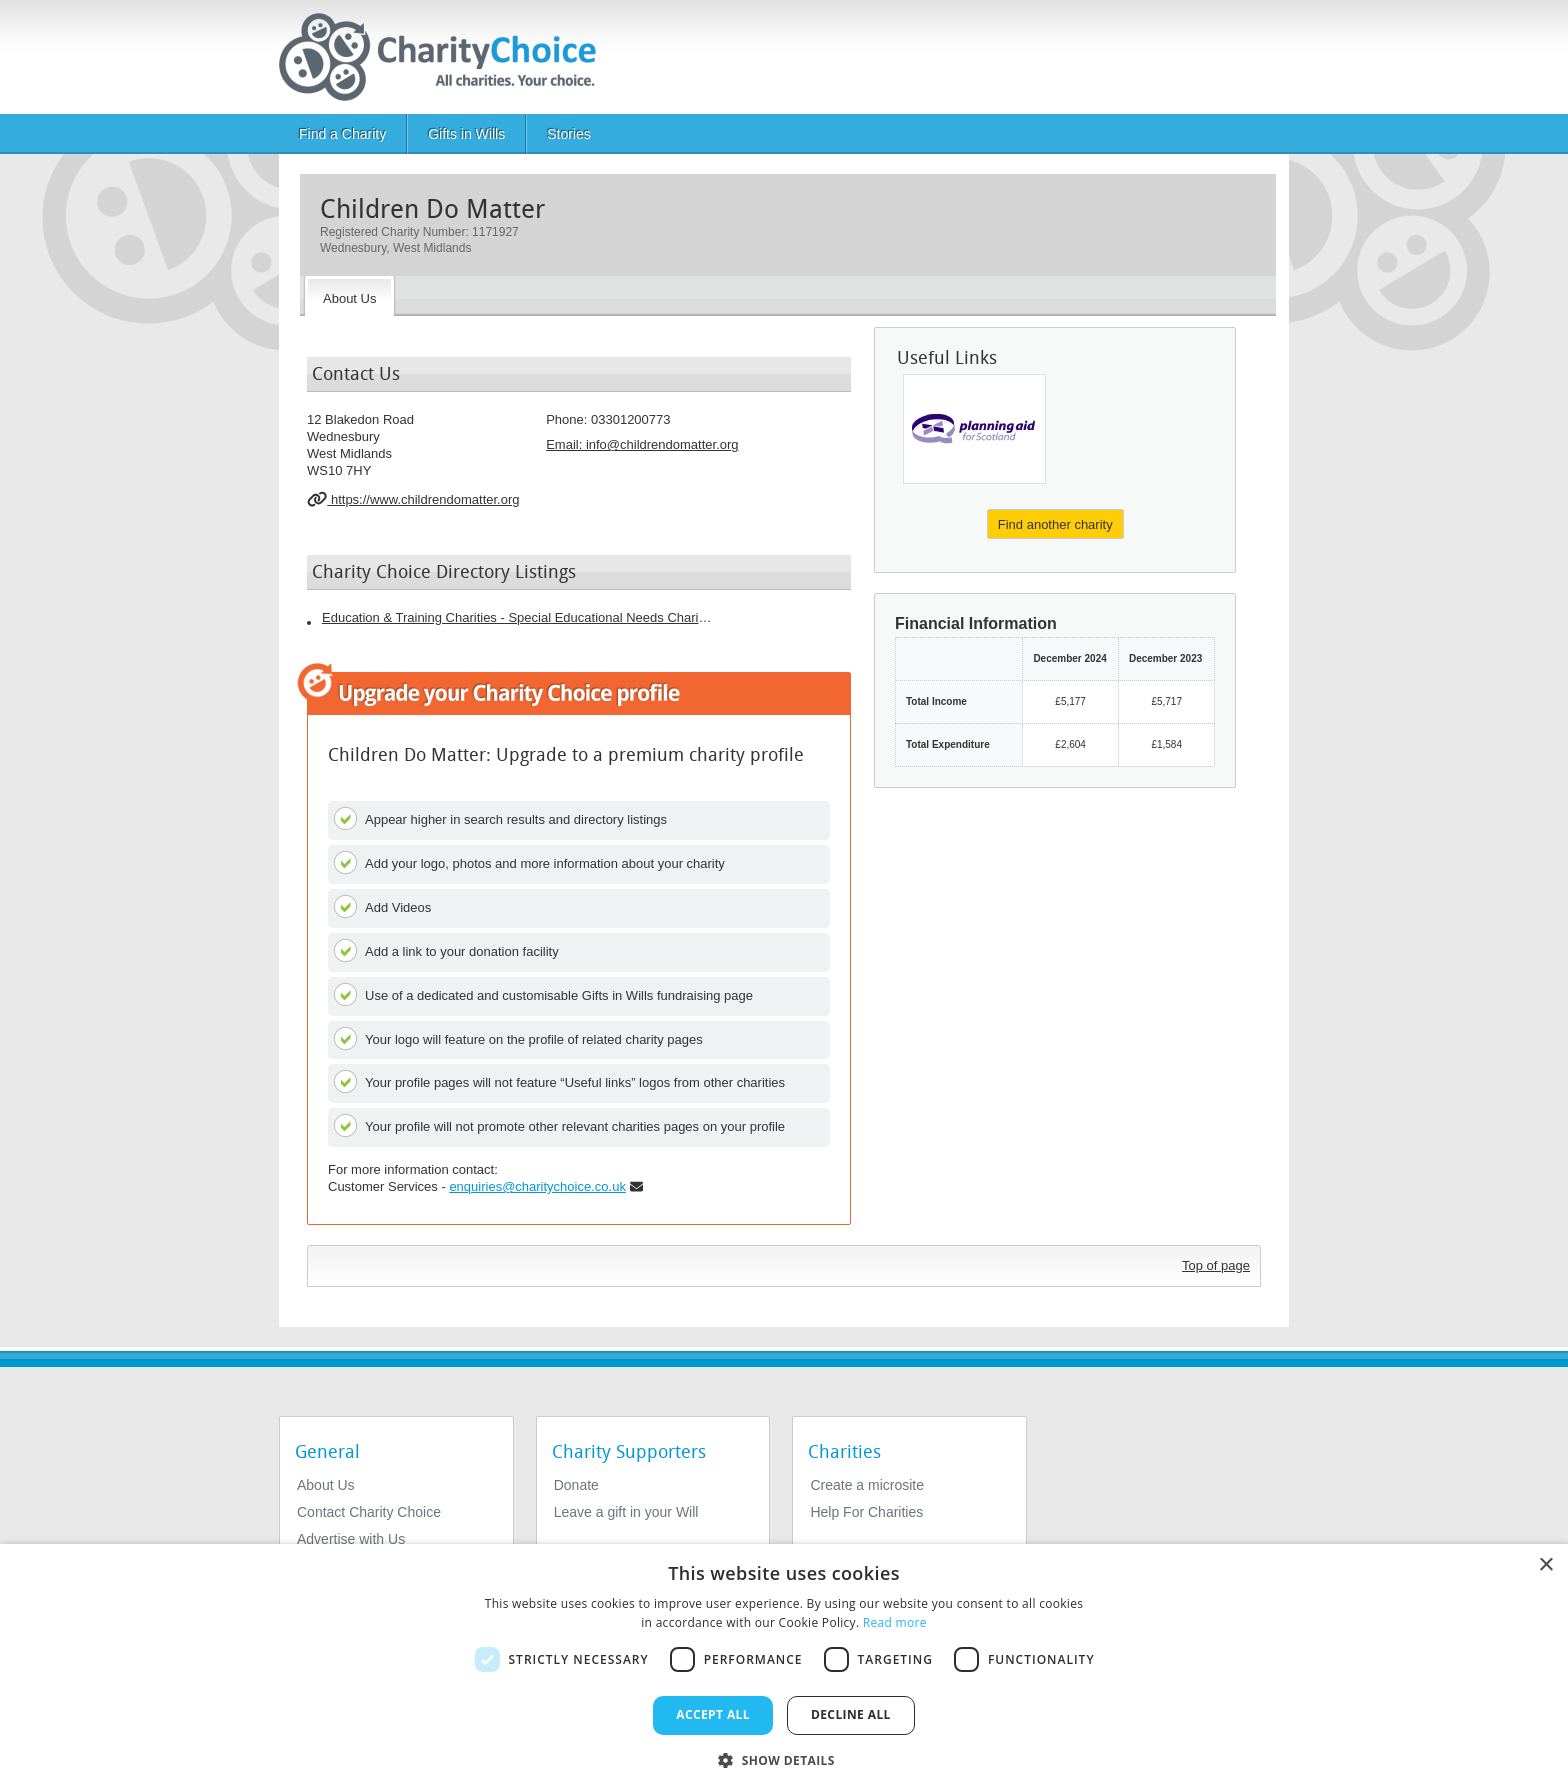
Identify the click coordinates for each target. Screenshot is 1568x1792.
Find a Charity (342, 134)
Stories (569, 134)
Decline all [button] (851, 1714)
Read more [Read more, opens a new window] (895, 1622)
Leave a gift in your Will (626, 1512)
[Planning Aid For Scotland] (974, 429)
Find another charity (1055, 524)
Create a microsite (867, 1485)
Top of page (1216, 1265)
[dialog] (784, 1668)
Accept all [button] (713, 1714)
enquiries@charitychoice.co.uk (537, 1186)
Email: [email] (642, 444)
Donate (576, 1485)
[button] (784, 1759)
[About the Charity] (349, 296)
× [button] (1545, 1565)
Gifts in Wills (466, 134)
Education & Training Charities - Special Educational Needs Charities (517, 617)
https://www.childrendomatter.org (413, 499)
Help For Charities (866, 1512)
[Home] (445, 57)
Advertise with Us (351, 1539)
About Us (326, 1485)
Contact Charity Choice (369, 1512)
